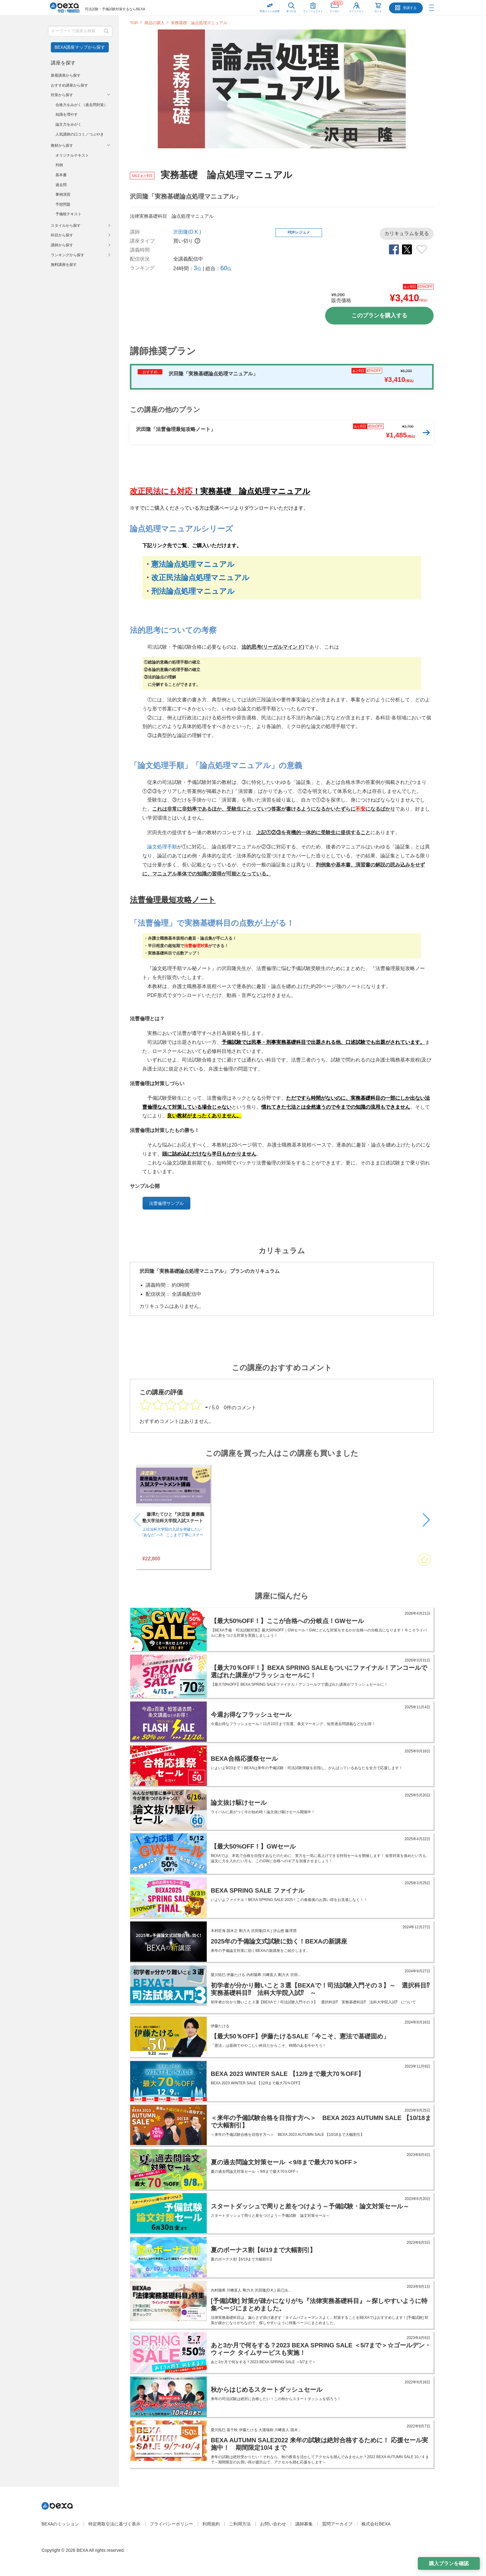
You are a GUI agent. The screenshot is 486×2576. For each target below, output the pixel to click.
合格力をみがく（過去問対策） (81, 105)
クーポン (336, 6)
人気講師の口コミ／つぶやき (79, 134)
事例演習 (62, 194)
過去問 (61, 185)
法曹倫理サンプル (166, 1203)
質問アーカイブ (337, 2523)
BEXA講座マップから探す (80, 47)
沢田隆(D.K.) (187, 232)
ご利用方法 (240, 2523)
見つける (291, 11)
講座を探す (63, 62)
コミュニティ (356, 11)
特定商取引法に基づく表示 (114, 2523)
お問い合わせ (273, 2523)
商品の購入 (154, 22)
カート (378, 11)
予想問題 (62, 204)
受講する (410, 8)
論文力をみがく (68, 124)
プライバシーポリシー (171, 2523)
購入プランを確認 (449, 2563)
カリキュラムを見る (406, 233)
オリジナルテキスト (72, 155)
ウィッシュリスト (313, 6)
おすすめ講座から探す (69, 85)
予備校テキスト (68, 214)
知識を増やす (66, 114)
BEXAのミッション (60, 2523)
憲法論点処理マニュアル (193, 564)
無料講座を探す (64, 264)
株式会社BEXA (375, 2523)
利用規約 (211, 2523)
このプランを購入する (379, 315)
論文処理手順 (162, 846)
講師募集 (304, 2523)
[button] (426, 1520)
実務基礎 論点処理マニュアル (199, 22)
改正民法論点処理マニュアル (200, 577)
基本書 (61, 175)
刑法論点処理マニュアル (193, 591)
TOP (134, 22)
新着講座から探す (66, 75)
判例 (59, 165)
